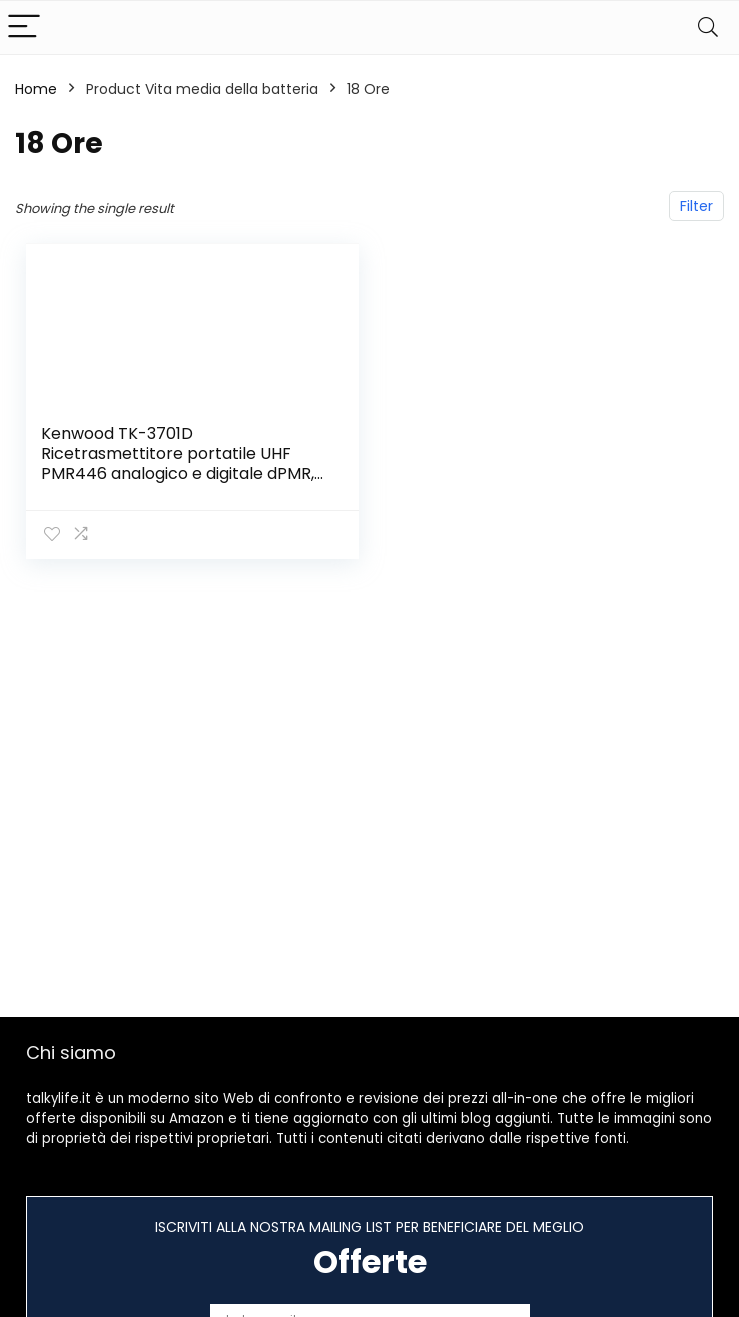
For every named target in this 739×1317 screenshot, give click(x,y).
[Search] (708, 27)
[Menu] (24, 27)
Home (36, 89)
